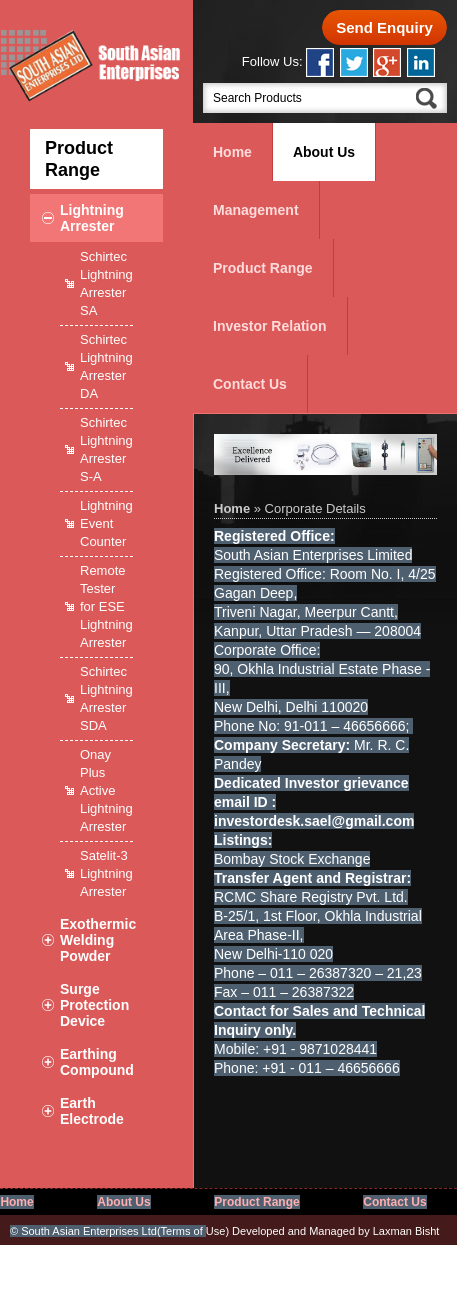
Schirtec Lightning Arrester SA (106, 283)
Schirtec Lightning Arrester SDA (106, 698)
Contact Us (250, 384)
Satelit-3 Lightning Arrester (106, 873)
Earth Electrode (92, 1111)
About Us (324, 152)
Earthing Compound (97, 1062)
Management (256, 210)
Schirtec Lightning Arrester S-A (106, 449)
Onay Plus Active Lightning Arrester (106, 790)
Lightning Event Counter (106, 523)
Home (232, 152)
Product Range (263, 268)
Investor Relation (270, 326)
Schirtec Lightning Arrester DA (106, 366)
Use (193, 1231)
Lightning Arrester (92, 218)
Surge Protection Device (94, 1005)
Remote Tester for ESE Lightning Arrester (106, 606)
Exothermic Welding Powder (98, 940)
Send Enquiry (384, 27)
